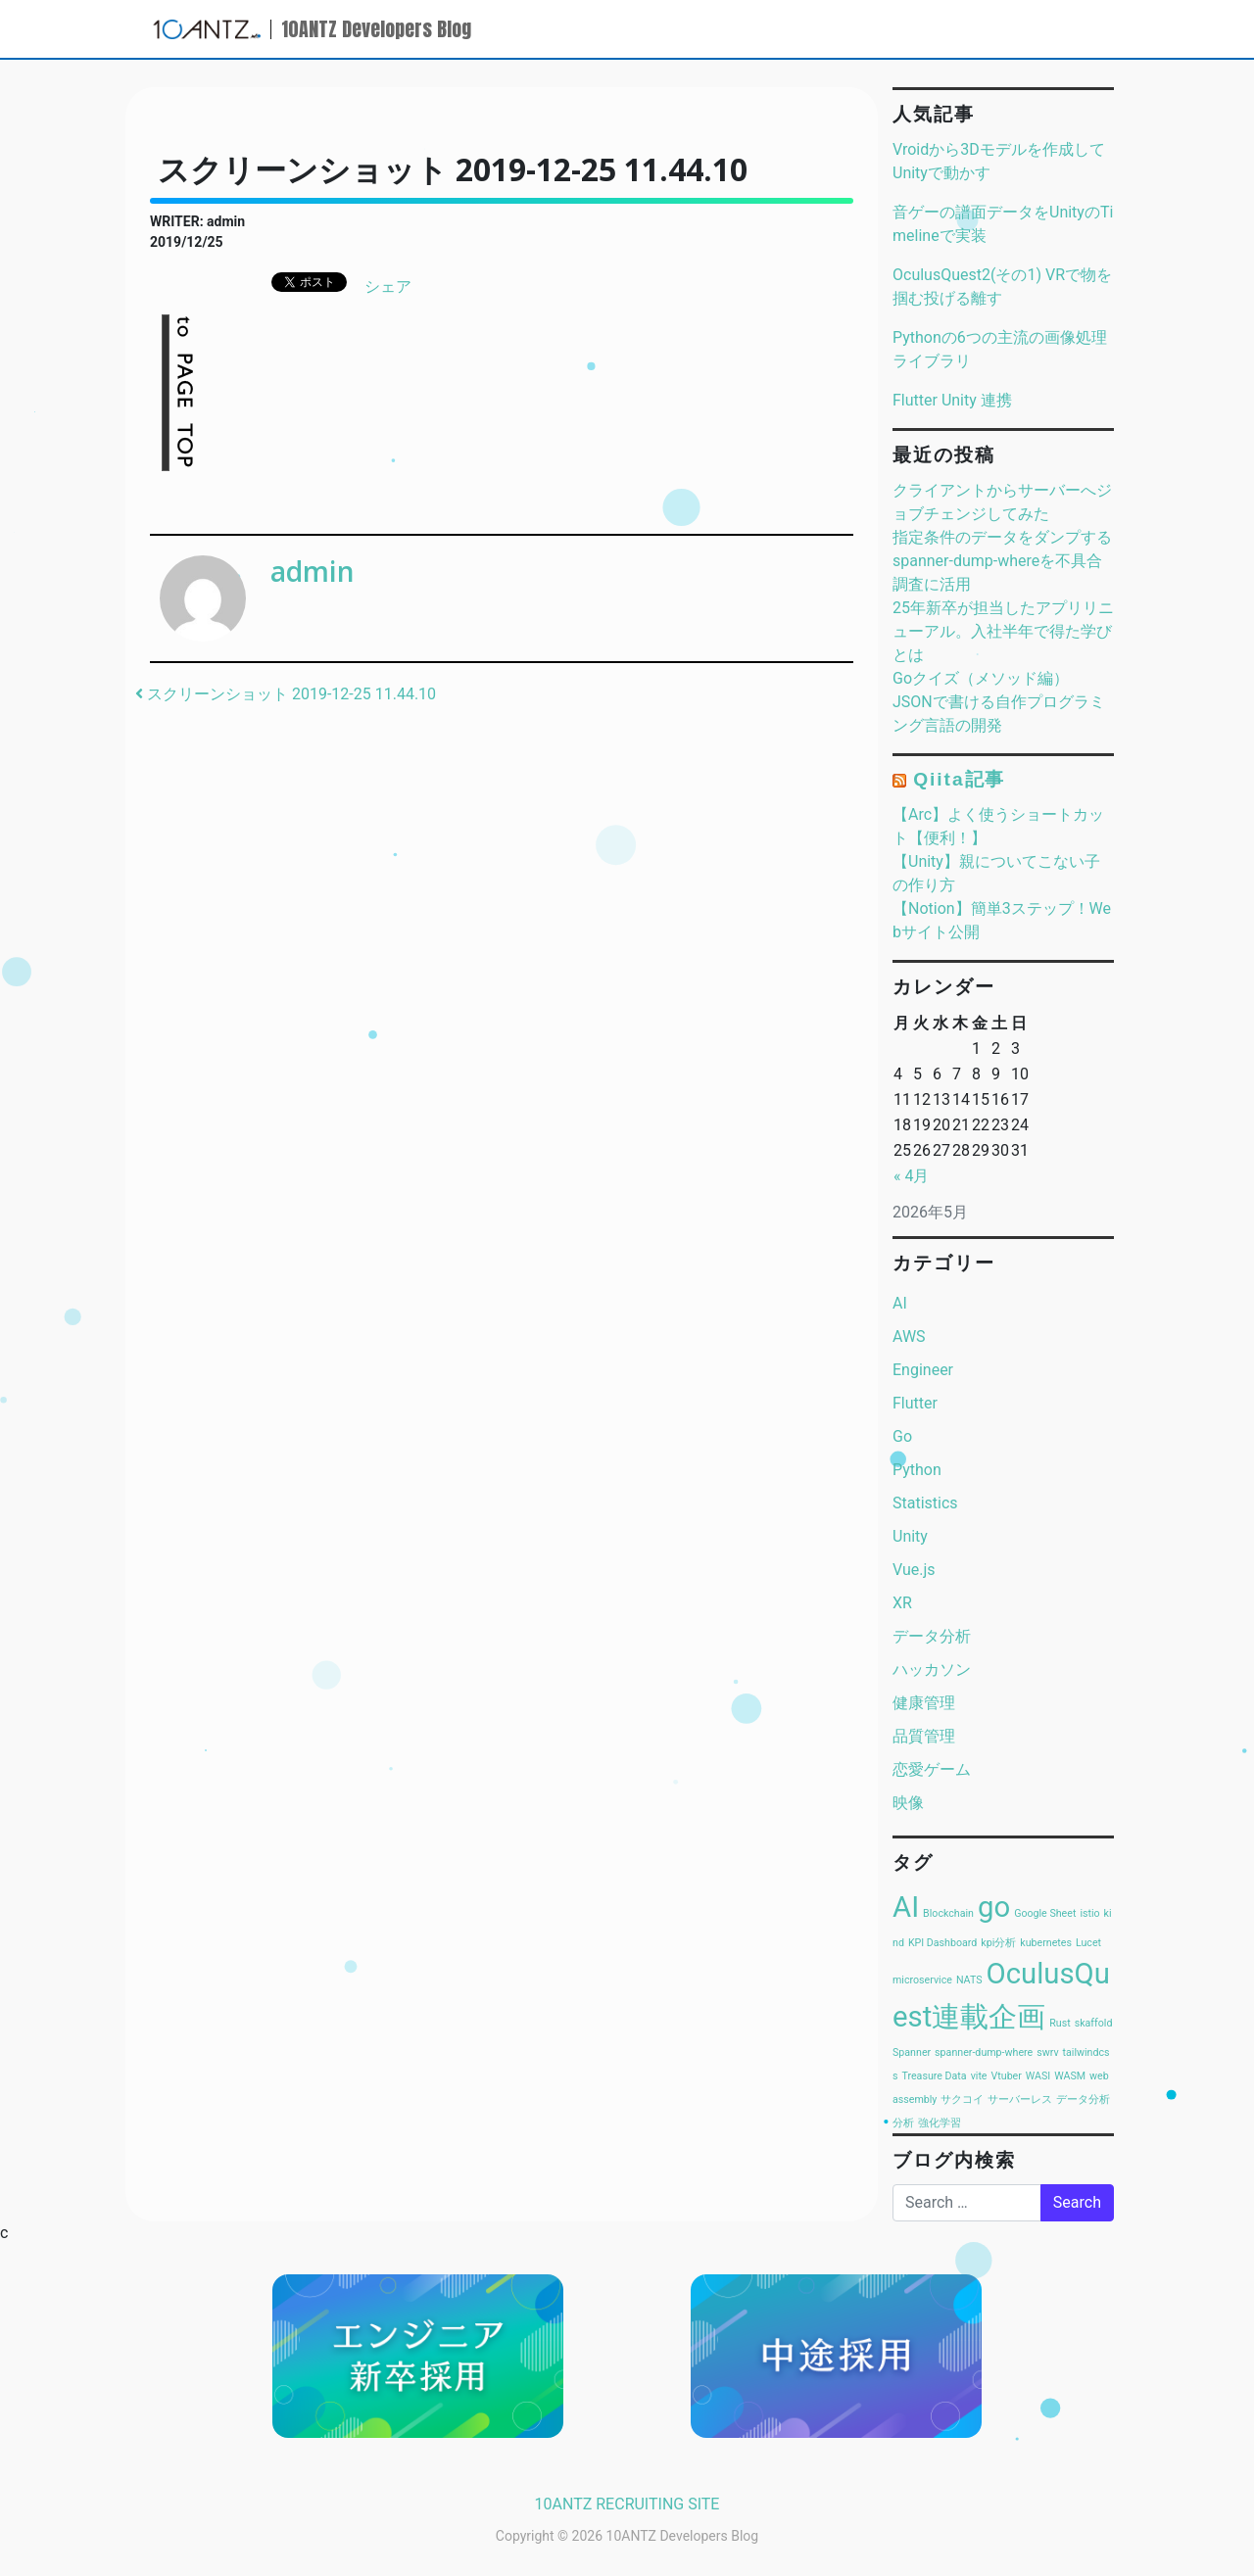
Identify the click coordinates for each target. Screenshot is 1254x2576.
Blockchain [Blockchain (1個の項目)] (948, 1913)
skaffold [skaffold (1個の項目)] (1094, 2023)
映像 (908, 1802)
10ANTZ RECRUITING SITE (627, 2504)
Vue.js (914, 1569)
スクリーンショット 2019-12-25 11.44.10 (285, 694)
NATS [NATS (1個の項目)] (969, 1980)
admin (312, 571)
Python (916, 1469)
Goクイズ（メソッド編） (980, 678)
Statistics (925, 1503)
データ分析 (931, 1636)
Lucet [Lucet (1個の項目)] (1088, 1942)
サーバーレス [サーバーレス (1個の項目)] (1020, 2099)
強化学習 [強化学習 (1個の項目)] (939, 2123)
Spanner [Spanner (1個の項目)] (911, 2052)
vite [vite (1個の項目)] (979, 2076)
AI (899, 1303)
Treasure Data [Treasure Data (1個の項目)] (933, 2076)
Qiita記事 (959, 779)
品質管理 (923, 1736)
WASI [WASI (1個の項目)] (1038, 2076)
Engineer (922, 1369)
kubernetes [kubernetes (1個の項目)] (1046, 1942)
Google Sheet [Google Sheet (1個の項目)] (1045, 1913)
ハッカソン (931, 1669)
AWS (909, 1336)
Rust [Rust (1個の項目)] (1059, 2023)
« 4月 (911, 1176)
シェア (387, 286)
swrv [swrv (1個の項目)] (1047, 2052)
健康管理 (923, 1702)
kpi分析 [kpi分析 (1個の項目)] (998, 1942)
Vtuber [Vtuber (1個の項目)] (1005, 2076)
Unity (910, 1536)
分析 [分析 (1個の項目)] (903, 2123)
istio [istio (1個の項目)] (1089, 1913)
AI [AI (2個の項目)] (905, 1907)
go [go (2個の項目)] (994, 1907)
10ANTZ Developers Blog (376, 29)
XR (902, 1603)
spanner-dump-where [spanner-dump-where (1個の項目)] (984, 2052)
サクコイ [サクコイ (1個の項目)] (962, 2099)
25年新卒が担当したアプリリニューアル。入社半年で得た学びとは (1003, 631)
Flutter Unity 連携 (952, 400)
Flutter (915, 1403)
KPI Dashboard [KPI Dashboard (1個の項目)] (943, 1942)
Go (902, 1436)
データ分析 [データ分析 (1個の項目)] (1083, 2099)
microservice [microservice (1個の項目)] (922, 1980)
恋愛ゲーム (931, 1769)
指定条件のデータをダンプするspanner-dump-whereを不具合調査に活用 (1002, 561)
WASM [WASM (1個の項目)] (1069, 2076)
